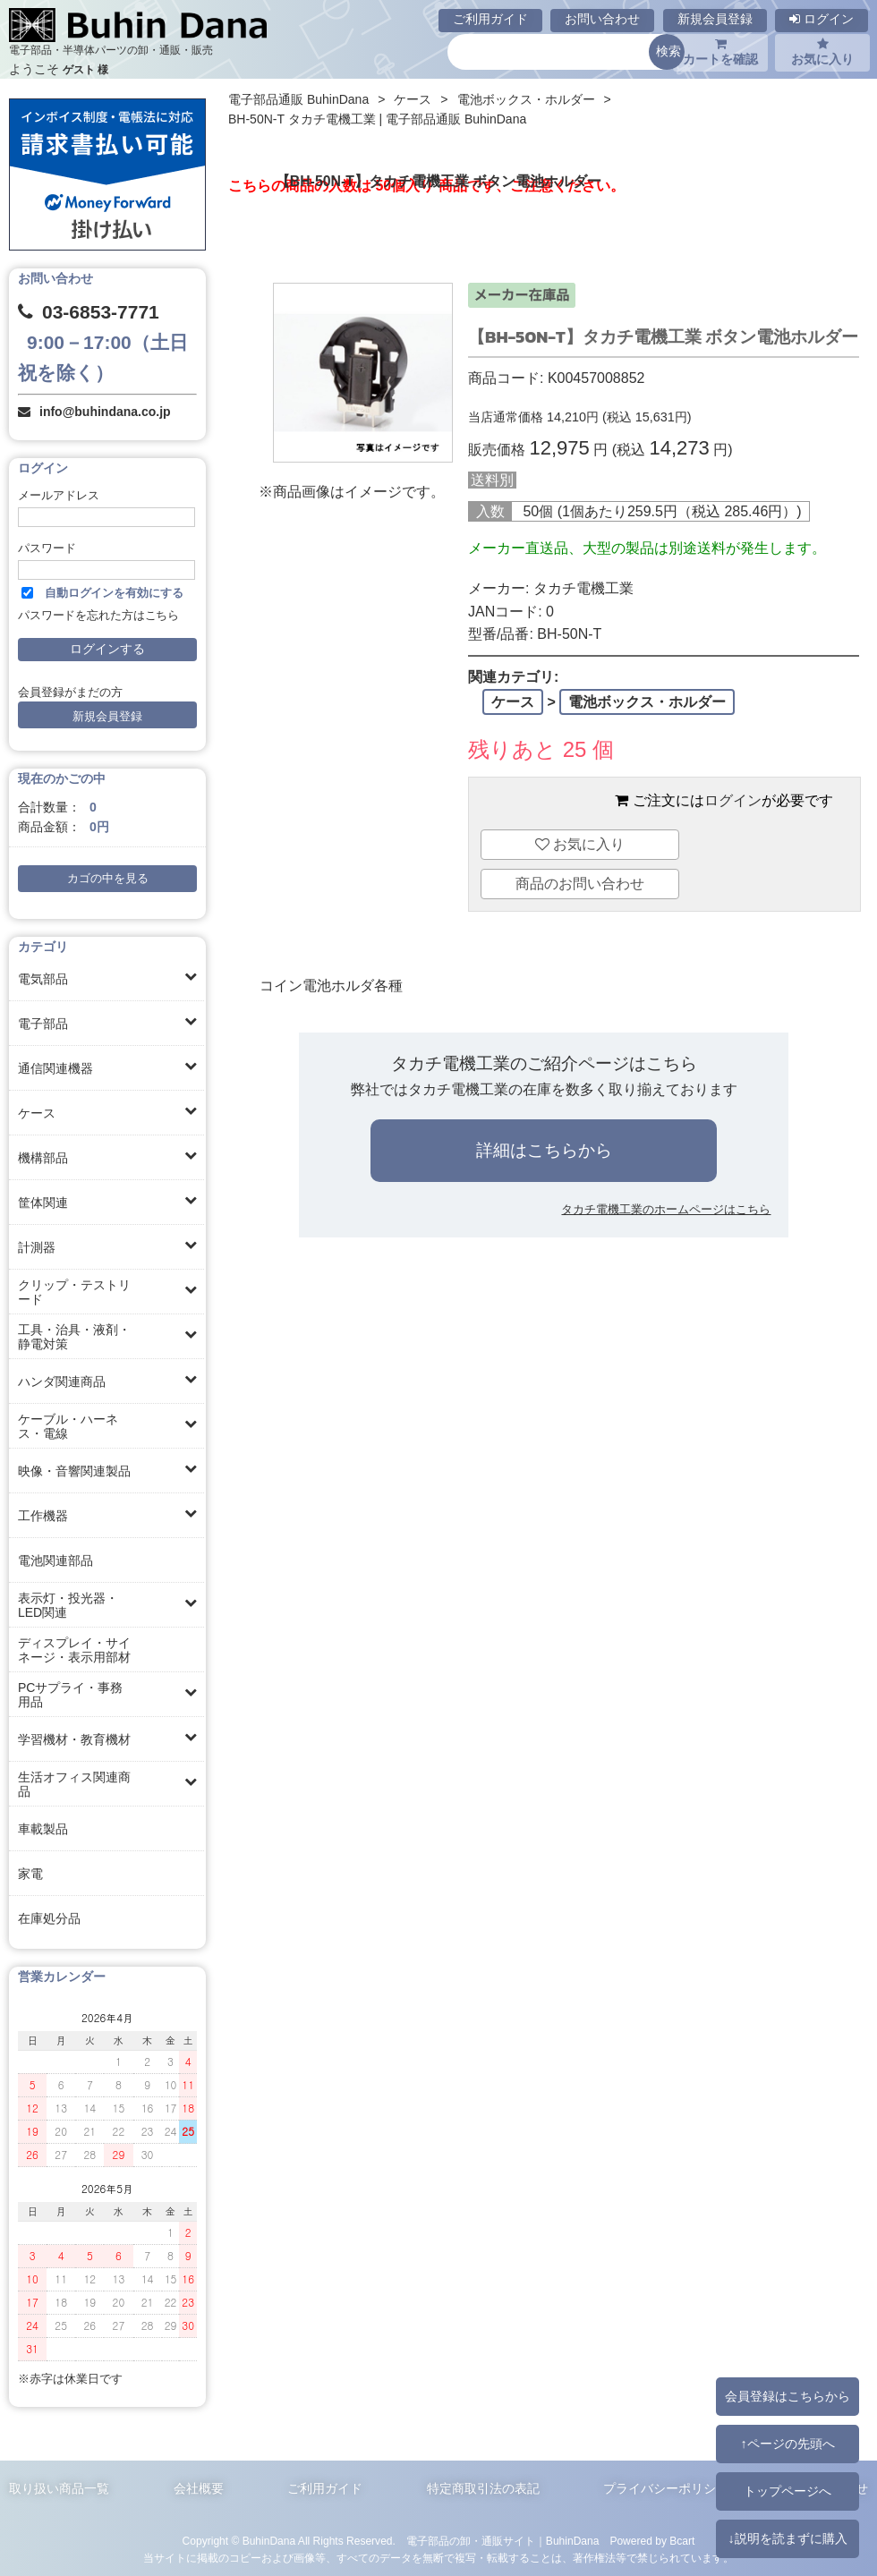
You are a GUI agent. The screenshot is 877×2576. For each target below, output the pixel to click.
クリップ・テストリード (74, 1292)
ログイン (821, 19)
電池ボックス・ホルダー (526, 99)
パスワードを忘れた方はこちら (98, 615)
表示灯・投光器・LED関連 (68, 1605)
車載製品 (43, 1829)
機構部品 (43, 1158)
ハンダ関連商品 (62, 1381)
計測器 (36, 1247)
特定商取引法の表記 (483, 2488)
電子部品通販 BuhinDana (298, 99)
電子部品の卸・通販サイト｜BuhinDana (503, 2541)
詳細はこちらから (544, 1150)
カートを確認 (720, 52)
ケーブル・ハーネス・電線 (68, 1426)
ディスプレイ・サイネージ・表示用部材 (74, 1650)
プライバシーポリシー (665, 2488)
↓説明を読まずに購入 (787, 2538)
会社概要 (199, 2488)
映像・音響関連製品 (74, 1471)
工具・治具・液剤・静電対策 (74, 1336)
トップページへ (787, 2491)
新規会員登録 (715, 19)
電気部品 (43, 979)
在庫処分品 (49, 1918)
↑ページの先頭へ (787, 2443)
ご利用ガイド (490, 19)
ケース (36, 1113)
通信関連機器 (55, 1068)
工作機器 (43, 1516)
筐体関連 (43, 1202)
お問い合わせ (602, 19)
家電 (30, 1873)
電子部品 (43, 1023)
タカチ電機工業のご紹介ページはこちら (544, 1063)
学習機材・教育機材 (74, 1739)
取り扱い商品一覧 (59, 2488)
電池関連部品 (55, 1560)
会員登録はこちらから (787, 2396)
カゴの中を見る (108, 878)
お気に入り (822, 52)
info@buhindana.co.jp (105, 411)
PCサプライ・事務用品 (70, 1694)
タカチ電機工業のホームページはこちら (666, 1209)
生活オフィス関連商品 (74, 1784)
